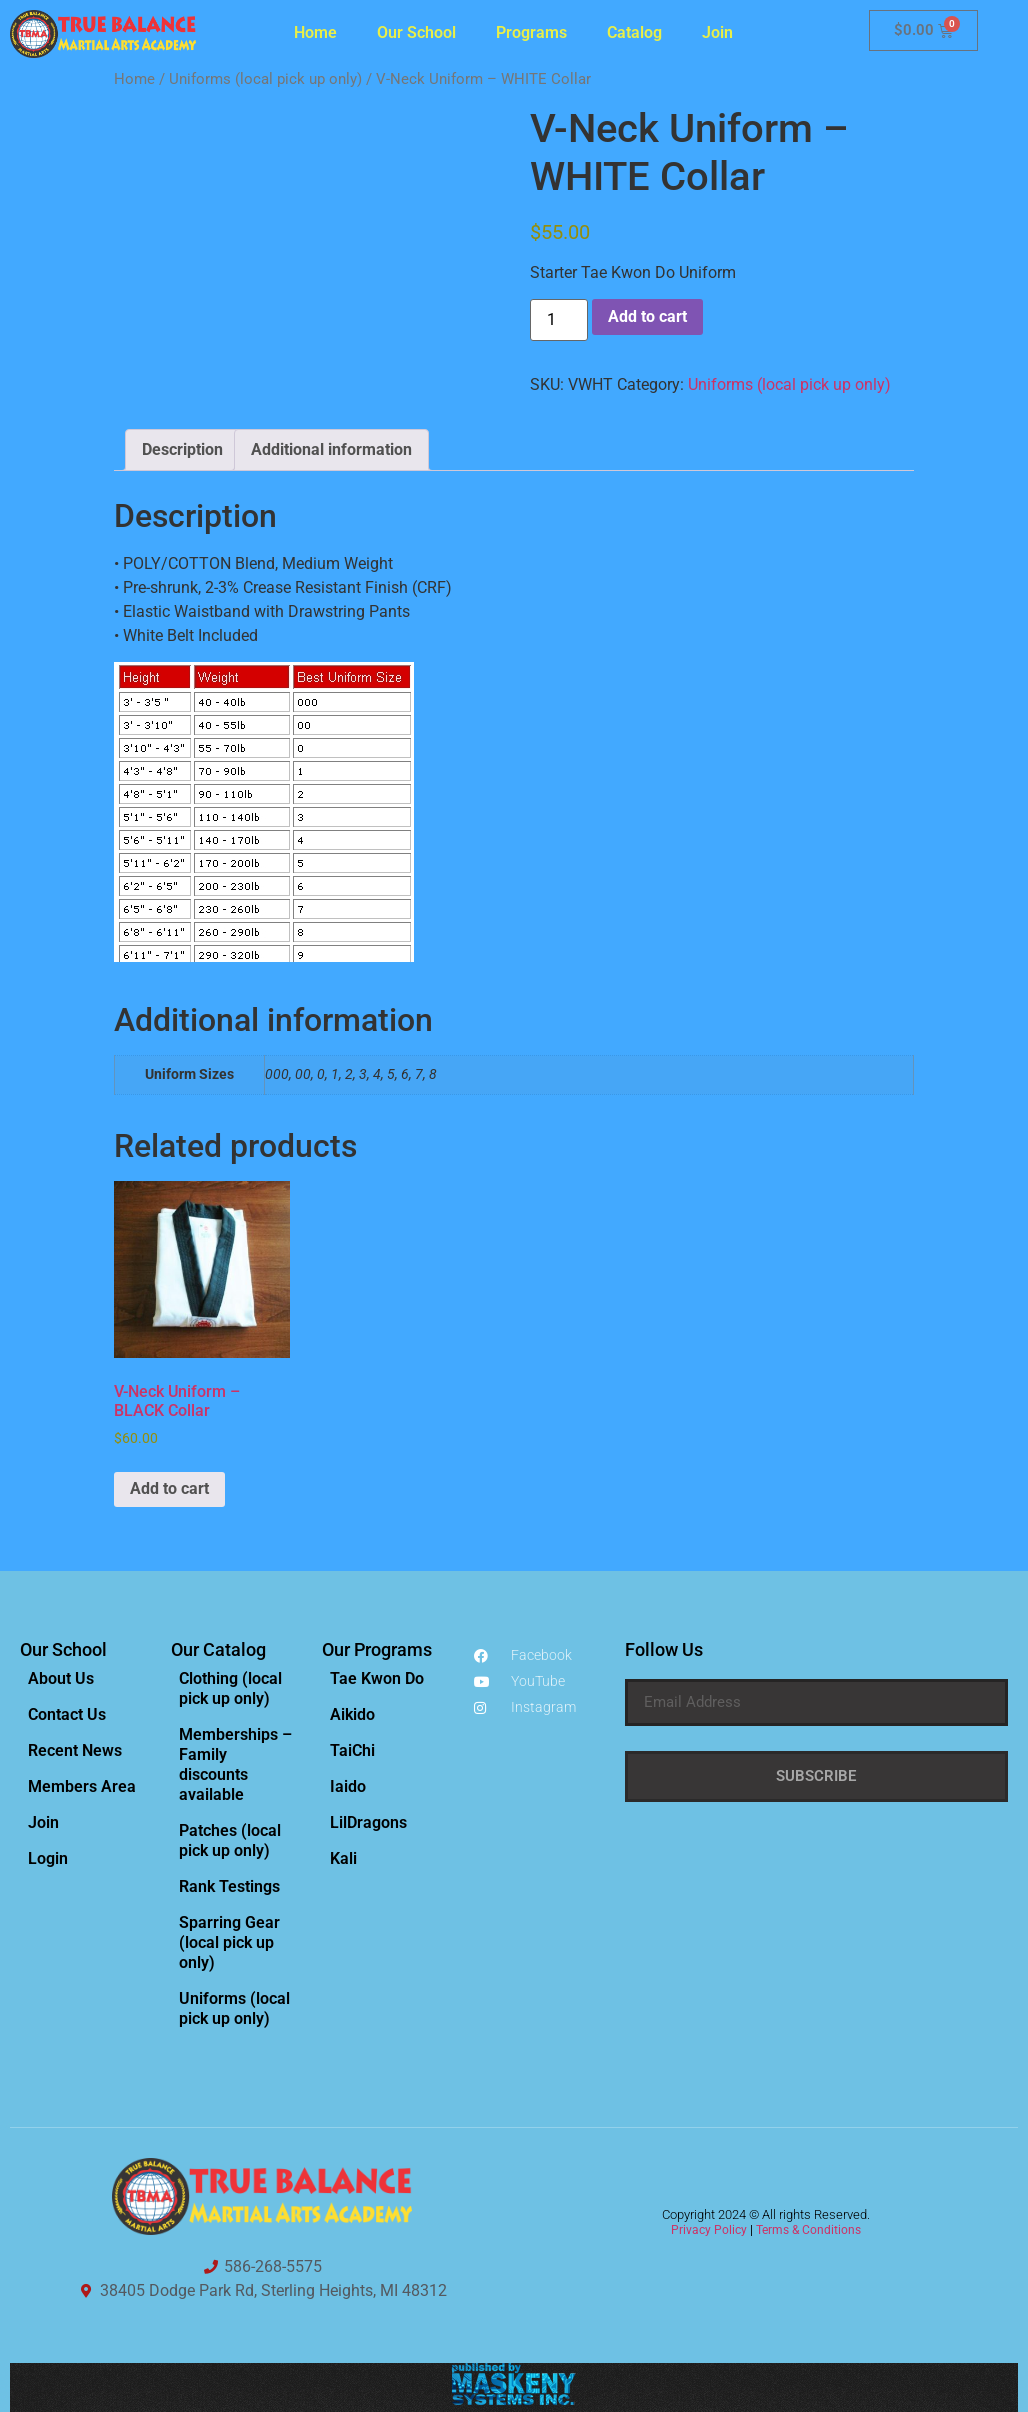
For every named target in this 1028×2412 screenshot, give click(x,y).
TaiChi (352, 1750)
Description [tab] (182, 449)
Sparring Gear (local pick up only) (229, 1942)
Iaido (348, 1786)
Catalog (634, 32)
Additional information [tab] (331, 449)
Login (48, 1858)
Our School (416, 32)
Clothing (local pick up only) (230, 1688)
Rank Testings (229, 1886)
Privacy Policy (709, 2230)
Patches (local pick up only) (230, 1840)
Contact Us (67, 1714)
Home (315, 32)
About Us (61, 1678)
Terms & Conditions (808, 2230)
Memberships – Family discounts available (235, 1764)
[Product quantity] (559, 320)
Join (717, 32)
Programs (531, 32)
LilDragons (368, 1822)
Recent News (75, 1750)
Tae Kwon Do (377, 1678)
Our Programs (377, 1649)
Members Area (82, 1786)
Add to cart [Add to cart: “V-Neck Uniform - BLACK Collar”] (169, 1488)
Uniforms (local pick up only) (265, 79)
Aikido (352, 1714)
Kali (343, 1858)
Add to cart (647, 316)
